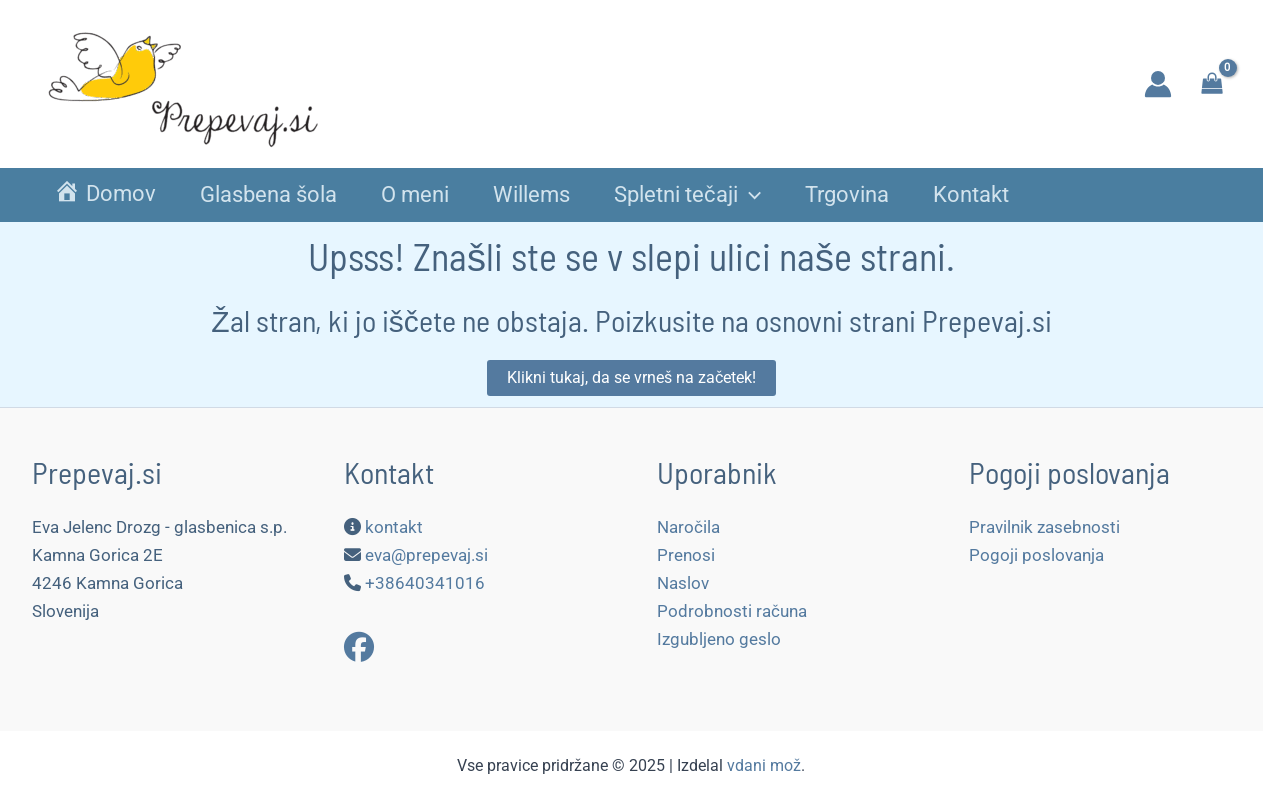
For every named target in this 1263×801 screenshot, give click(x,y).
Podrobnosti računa (732, 611)
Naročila (688, 527)
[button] (631, 378)
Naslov (683, 583)
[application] (749, 195)
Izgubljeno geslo (719, 639)
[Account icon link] (1158, 84)
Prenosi (686, 555)
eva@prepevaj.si (426, 555)
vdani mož (764, 765)
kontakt (394, 527)
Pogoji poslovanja (1036, 555)
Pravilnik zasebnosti (1044, 527)
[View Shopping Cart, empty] (1212, 83)
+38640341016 (425, 583)
